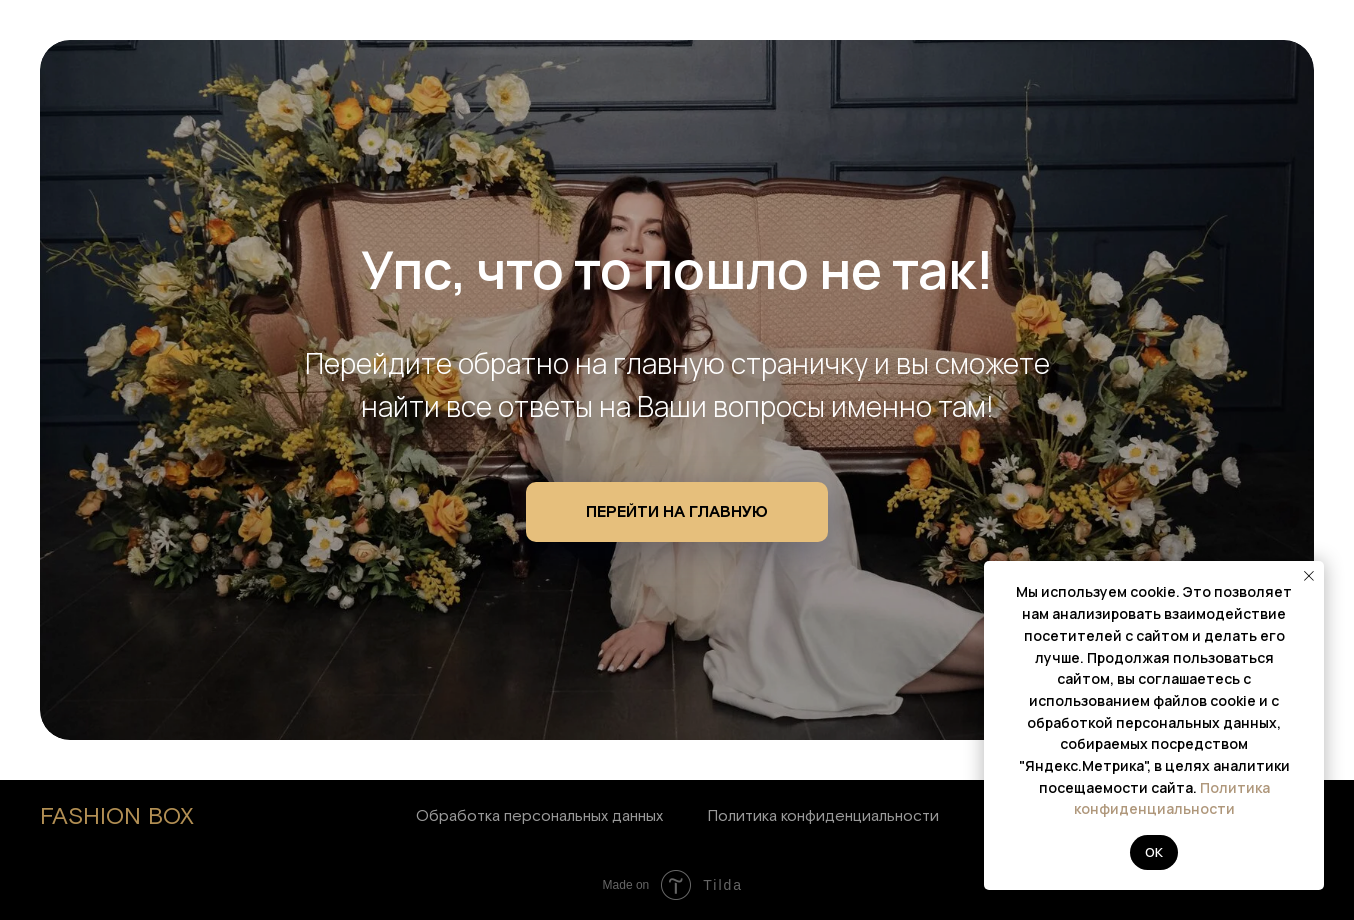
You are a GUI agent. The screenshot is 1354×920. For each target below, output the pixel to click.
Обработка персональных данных (539, 816)
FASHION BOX (117, 817)
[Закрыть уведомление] (1309, 576)
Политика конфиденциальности (823, 816)
